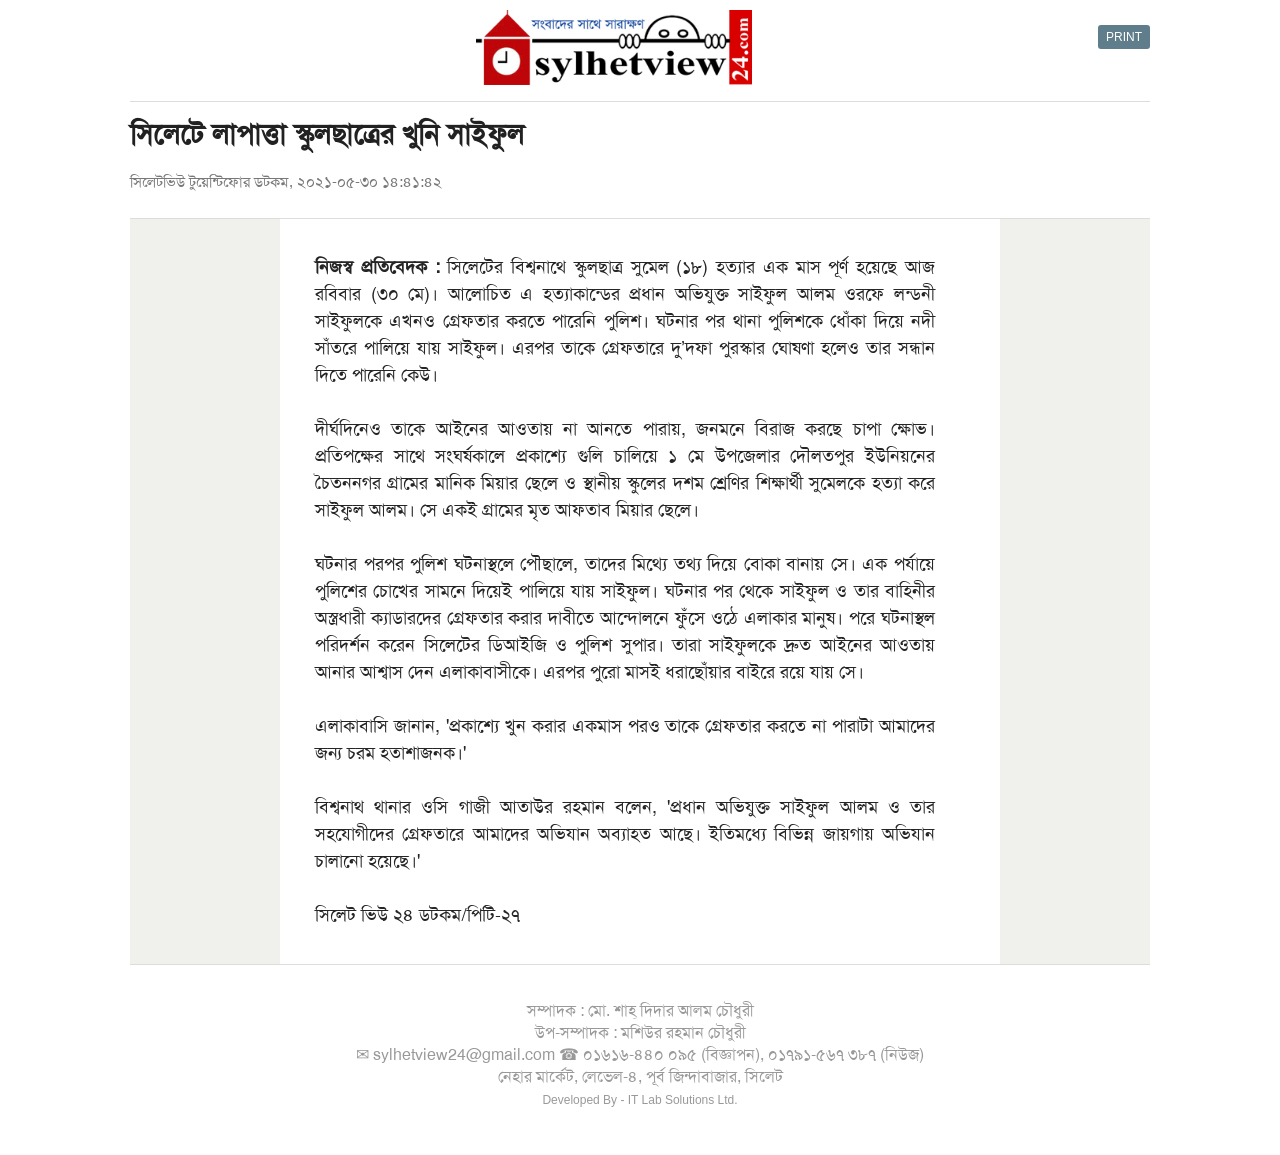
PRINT (1124, 37)
